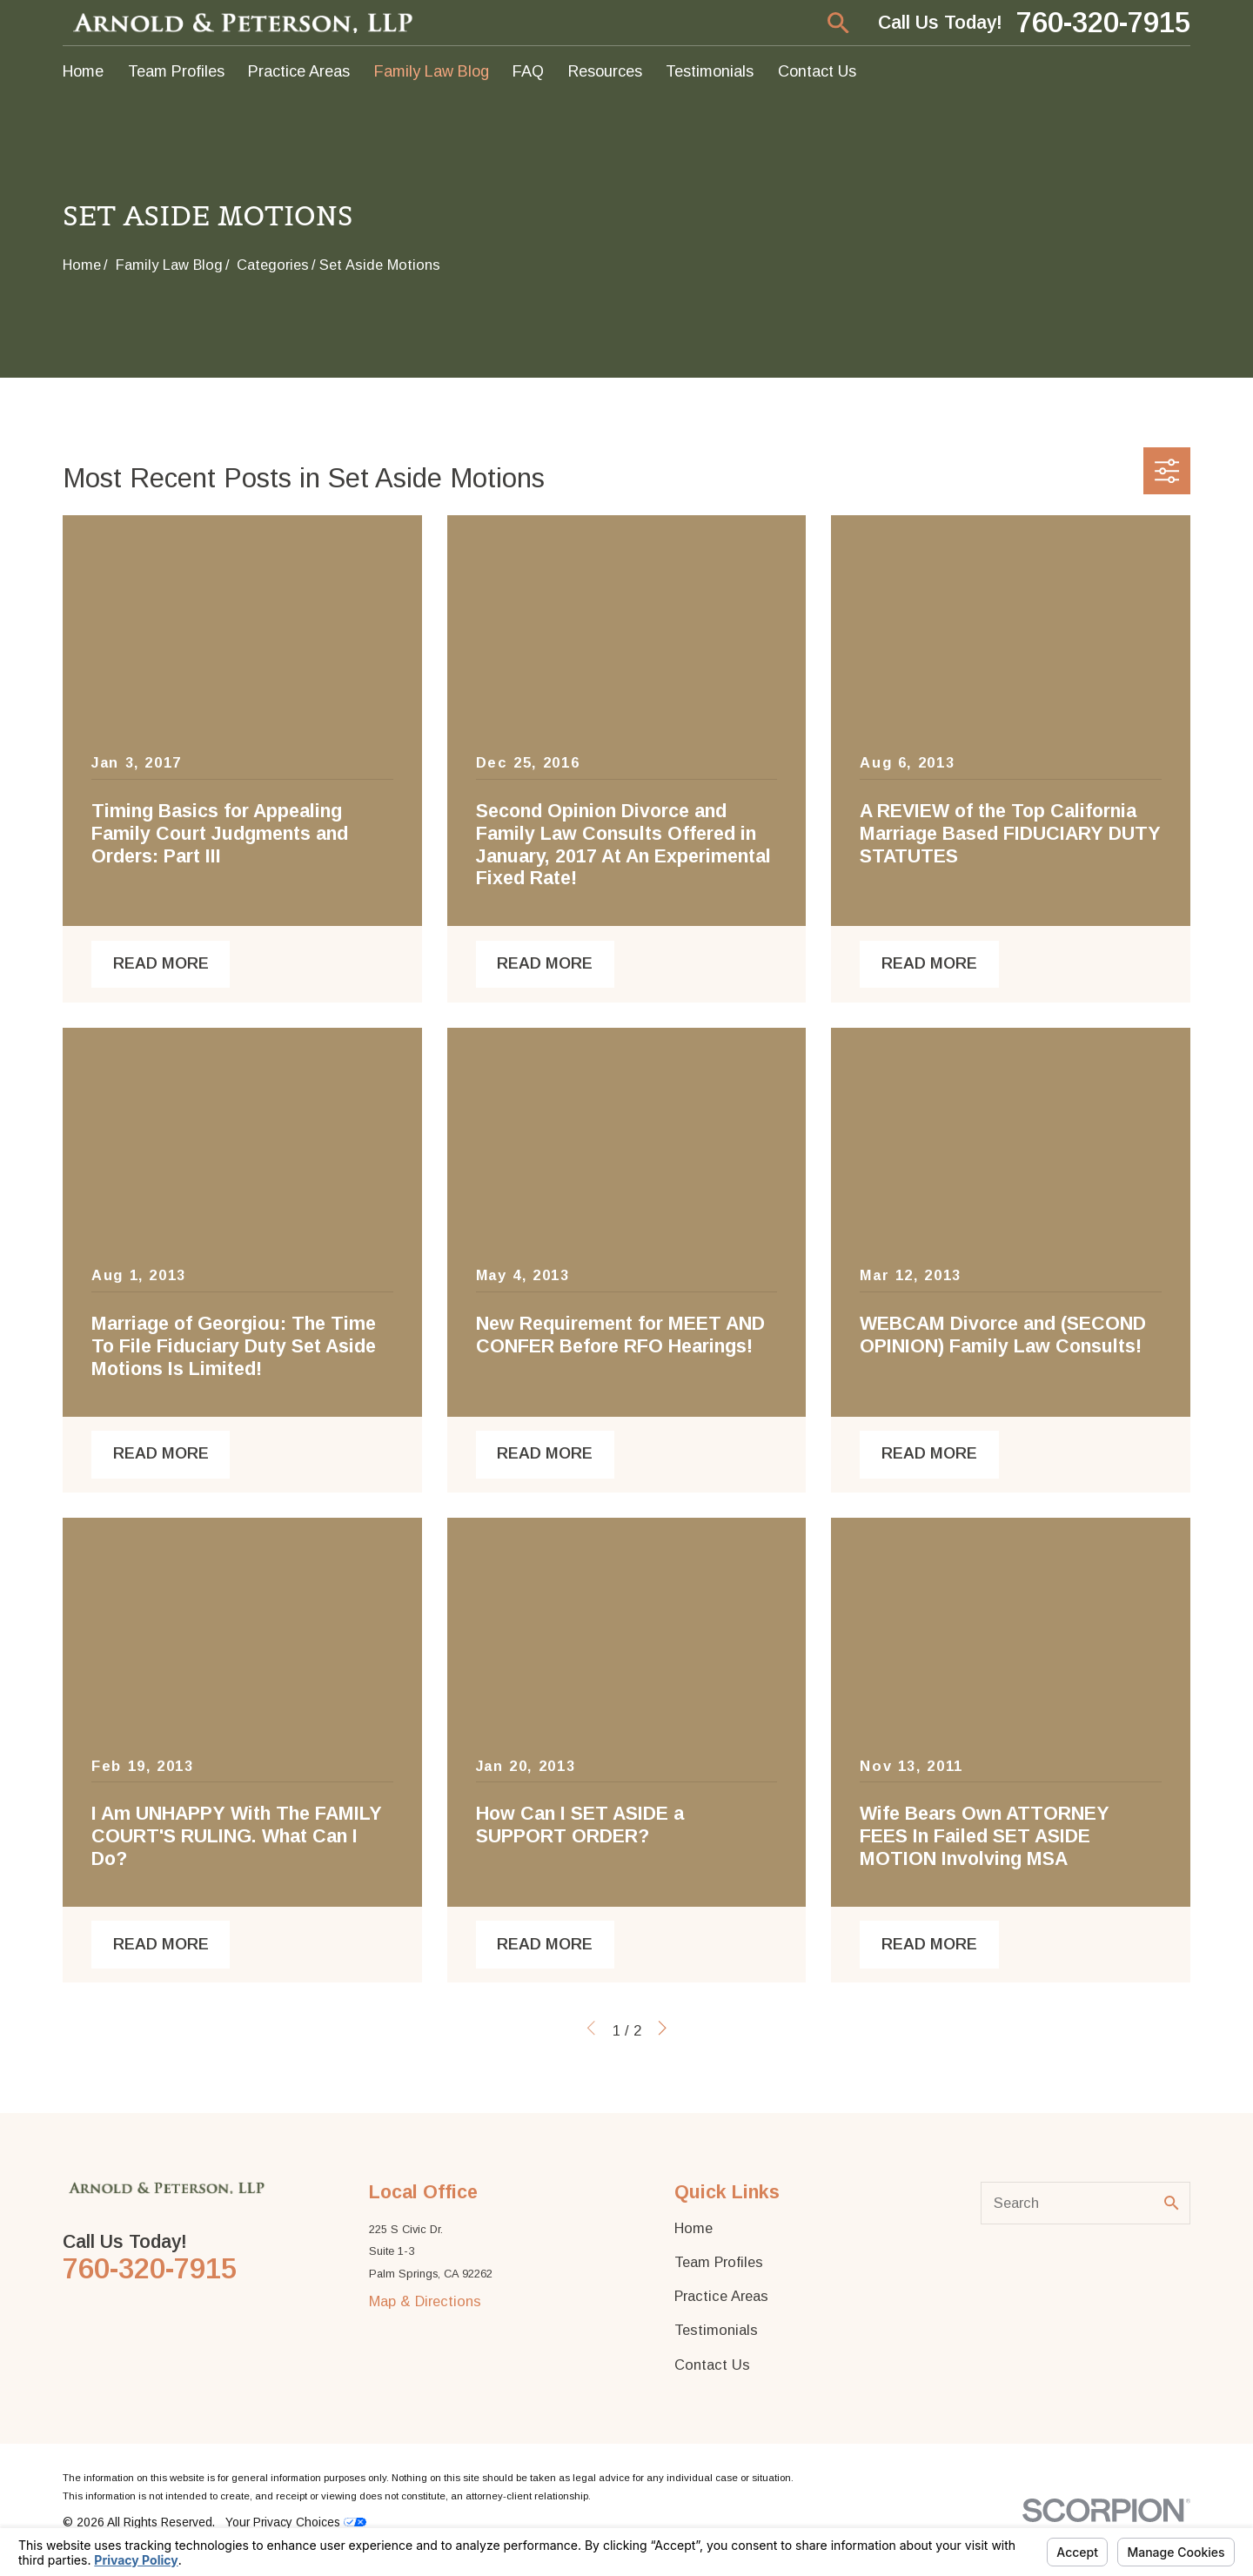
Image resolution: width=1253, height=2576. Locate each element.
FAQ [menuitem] (528, 71)
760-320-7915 (1103, 23)
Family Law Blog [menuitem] (431, 71)
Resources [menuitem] (605, 71)
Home (693, 2228)
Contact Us (712, 2364)
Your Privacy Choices (295, 2522)
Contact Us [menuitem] (817, 71)
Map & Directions (425, 2301)
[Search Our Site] (1171, 2203)
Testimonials (716, 2330)
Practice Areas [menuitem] (299, 71)
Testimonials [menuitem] (710, 71)
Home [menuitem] (83, 71)
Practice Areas (721, 2296)
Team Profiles (718, 2262)
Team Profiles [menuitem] (176, 71)
